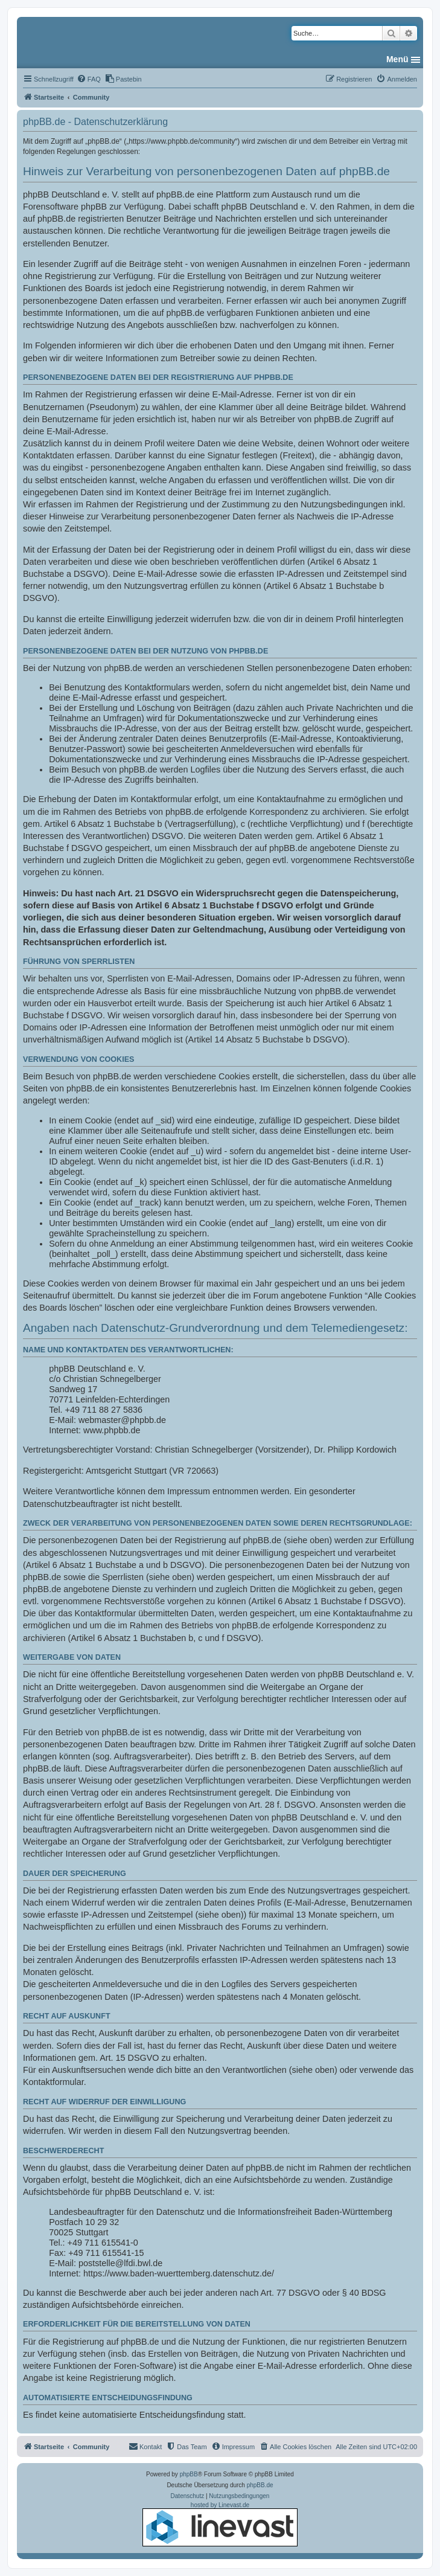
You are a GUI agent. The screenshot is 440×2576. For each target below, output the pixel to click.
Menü (397, 59)
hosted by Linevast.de (220, 2524)
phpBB (189, 2474)
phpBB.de (260, 2485)
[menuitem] (89, 79)
